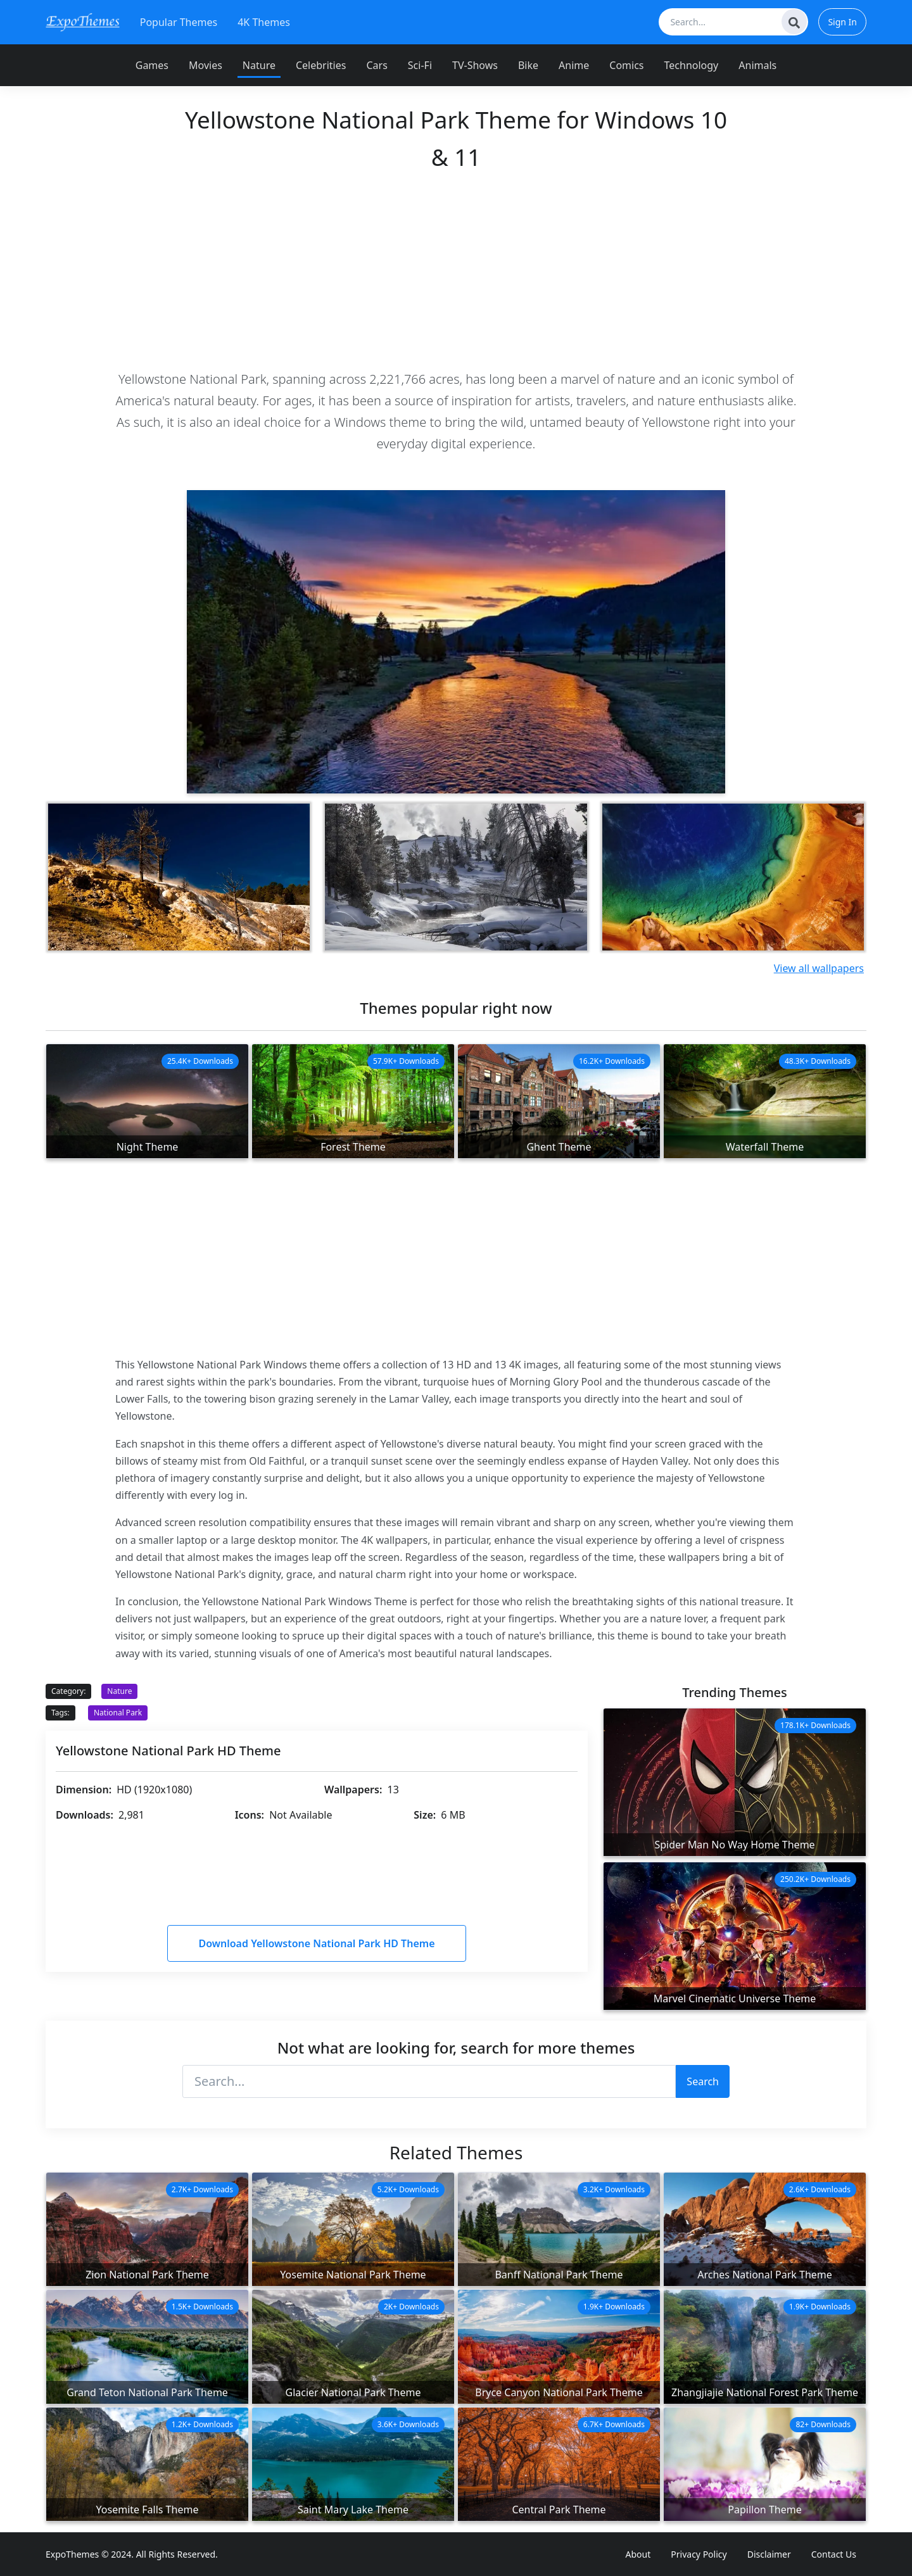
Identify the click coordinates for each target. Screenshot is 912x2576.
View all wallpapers (819, 968)
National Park (118, 1712)
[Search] (794, 21)
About (638, 2554)
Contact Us (833, 2554)
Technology (691, 65)
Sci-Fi (420, 65)
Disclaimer (769, 2554)
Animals (757, 65)
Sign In (842, 22)
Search (703, 2081)
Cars (376, 65)
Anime (574, 65)
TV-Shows (475, 65)
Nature (259, 65)
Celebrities (321, 65)
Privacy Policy (698, 2554)
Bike (528, 65)
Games (152, 65)
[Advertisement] (456, 269)
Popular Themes (178, 22)
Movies (205, 65)
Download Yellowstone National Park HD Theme (316, 1943)
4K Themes (264, 22)
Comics (626, 65)
